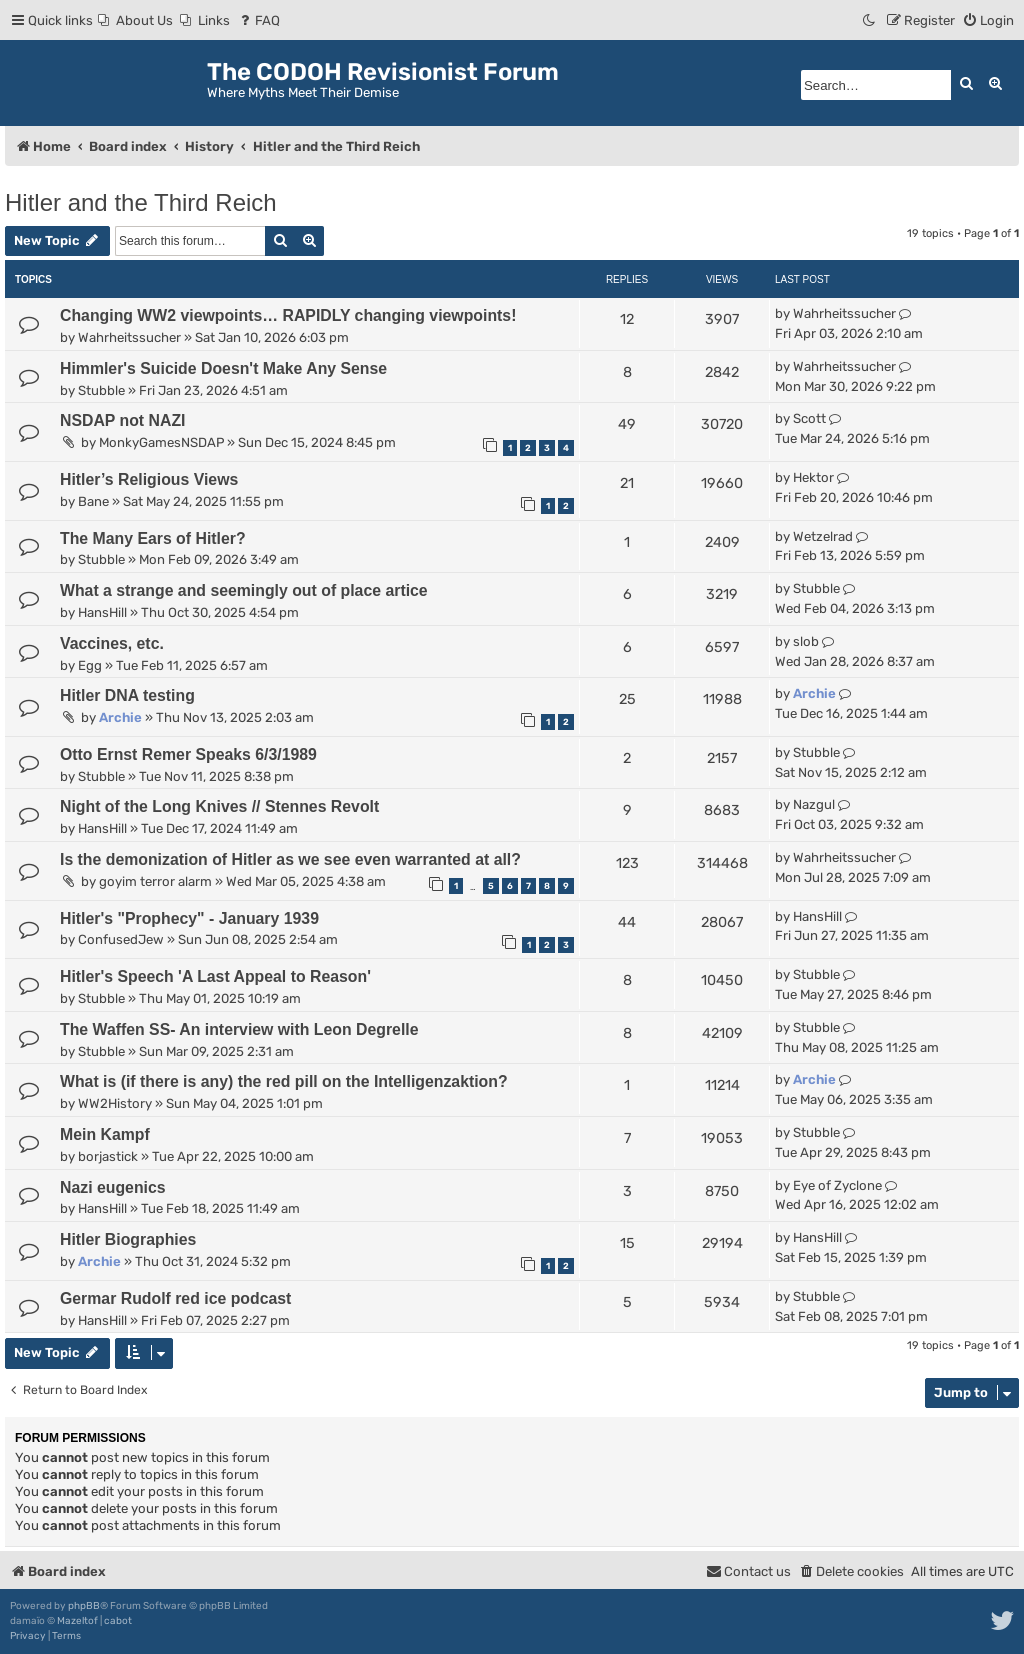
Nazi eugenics (113, 1187)
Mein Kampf (105, 1134)
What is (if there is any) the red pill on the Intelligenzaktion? (284, 1081)
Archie (120, 717)
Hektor (813, 477)
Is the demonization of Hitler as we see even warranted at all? (290, 859)
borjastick (108, 1156)
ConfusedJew (121, 939)
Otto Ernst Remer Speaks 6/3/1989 (188, 754)
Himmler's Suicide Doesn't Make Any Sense (223, 368)
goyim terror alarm (155, 881)
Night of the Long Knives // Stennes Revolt (219, 806)
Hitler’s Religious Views (149, 479)
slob (806, 641)
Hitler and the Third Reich (141, 202)
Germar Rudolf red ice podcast (175, 1298)
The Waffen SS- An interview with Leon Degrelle (239, 1029)
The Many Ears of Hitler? (153, 538)
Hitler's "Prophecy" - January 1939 (189, 918)
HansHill (102, 612)
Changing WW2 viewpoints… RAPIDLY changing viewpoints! (288, 315)
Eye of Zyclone (837, 1185)
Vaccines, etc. (112, 643)
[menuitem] (135, 20)
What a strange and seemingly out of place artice (244, 590)
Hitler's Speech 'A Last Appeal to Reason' (215, 976)
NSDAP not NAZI (122, 420)
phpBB (84, 1606)
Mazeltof (77, 1621)
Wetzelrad (823, 536)
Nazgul (814, 804)
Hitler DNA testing (127, 695)
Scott (809, 418)
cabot (118, 1621)
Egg (90, 665)
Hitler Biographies (128, 1239)
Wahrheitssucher (129, 337)
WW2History (115, 1103)
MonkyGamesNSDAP (161, 442)
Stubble (101, 390)
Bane (93, 501)
